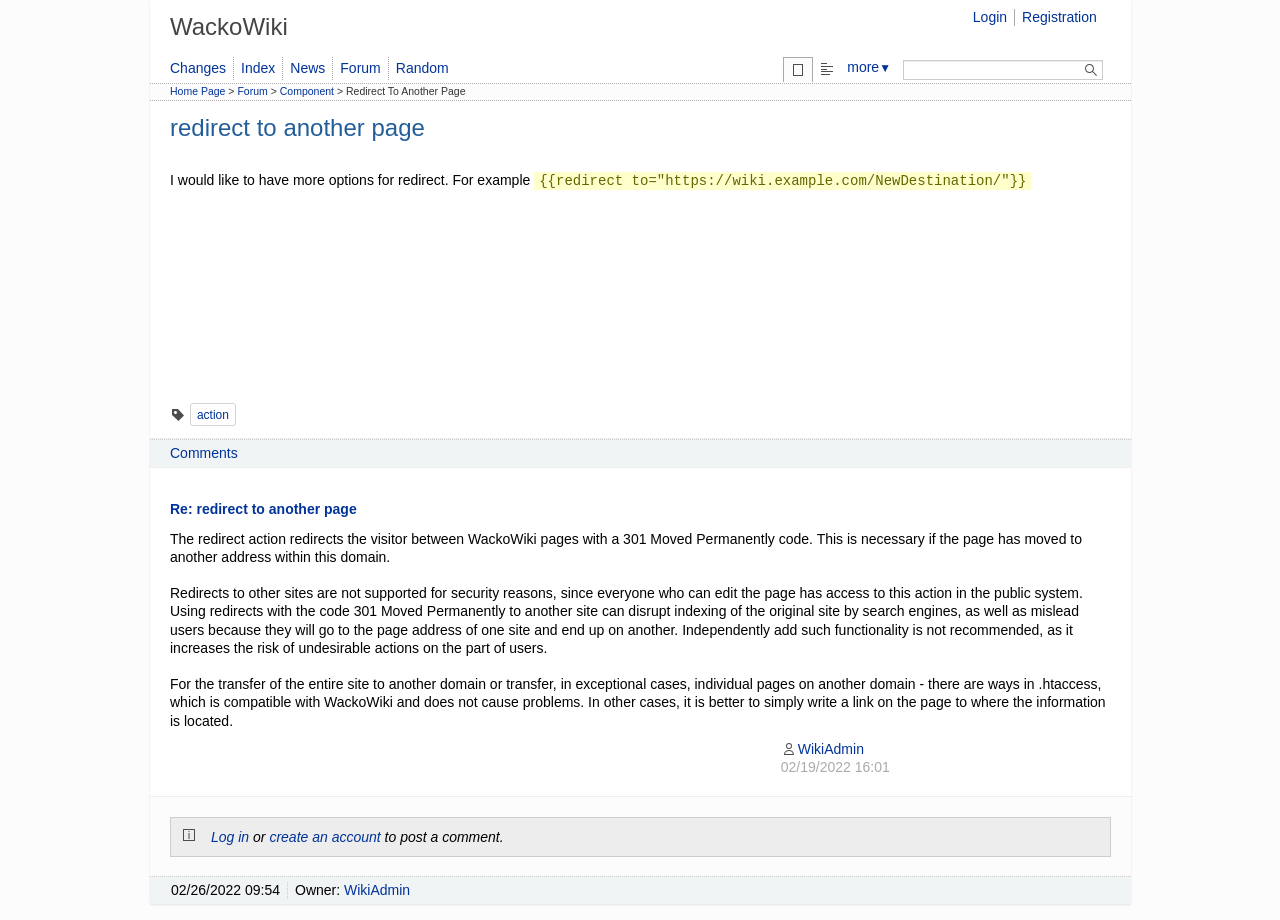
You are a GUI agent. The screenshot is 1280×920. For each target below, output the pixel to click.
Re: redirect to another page (263, 509)
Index (258, 68)
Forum (360, 68)
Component (307, 91)
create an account (324, 837)
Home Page (197, 91)
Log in (230, 837)
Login (990, 17)
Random (422, 68)
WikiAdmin (822, 749)
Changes (198, 68)
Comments (204, 453)
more (869, 67)
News (307, 68)
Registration (1059, 17)
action (213, 415)
